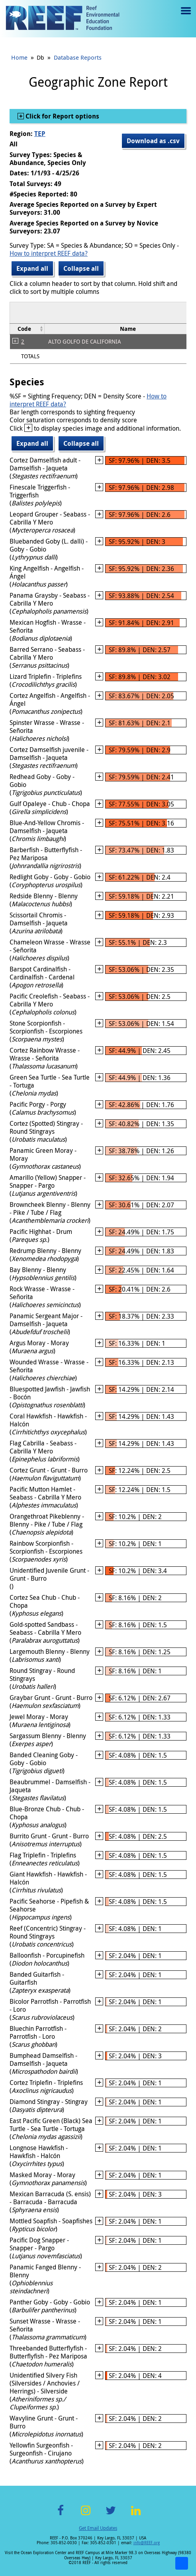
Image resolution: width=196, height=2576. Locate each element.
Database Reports (78, 57)
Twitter (110, 2515)
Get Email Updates (98, 2528)
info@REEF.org (146, 2542)
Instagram (85, 2515)
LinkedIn (136, 2515)
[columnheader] (27, 328)
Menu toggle (185, 16)
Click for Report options (61, 116)
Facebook (60, 2515)
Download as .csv (153, 140)
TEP (39, 133)
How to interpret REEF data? (49, 253)
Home (19, 57)
